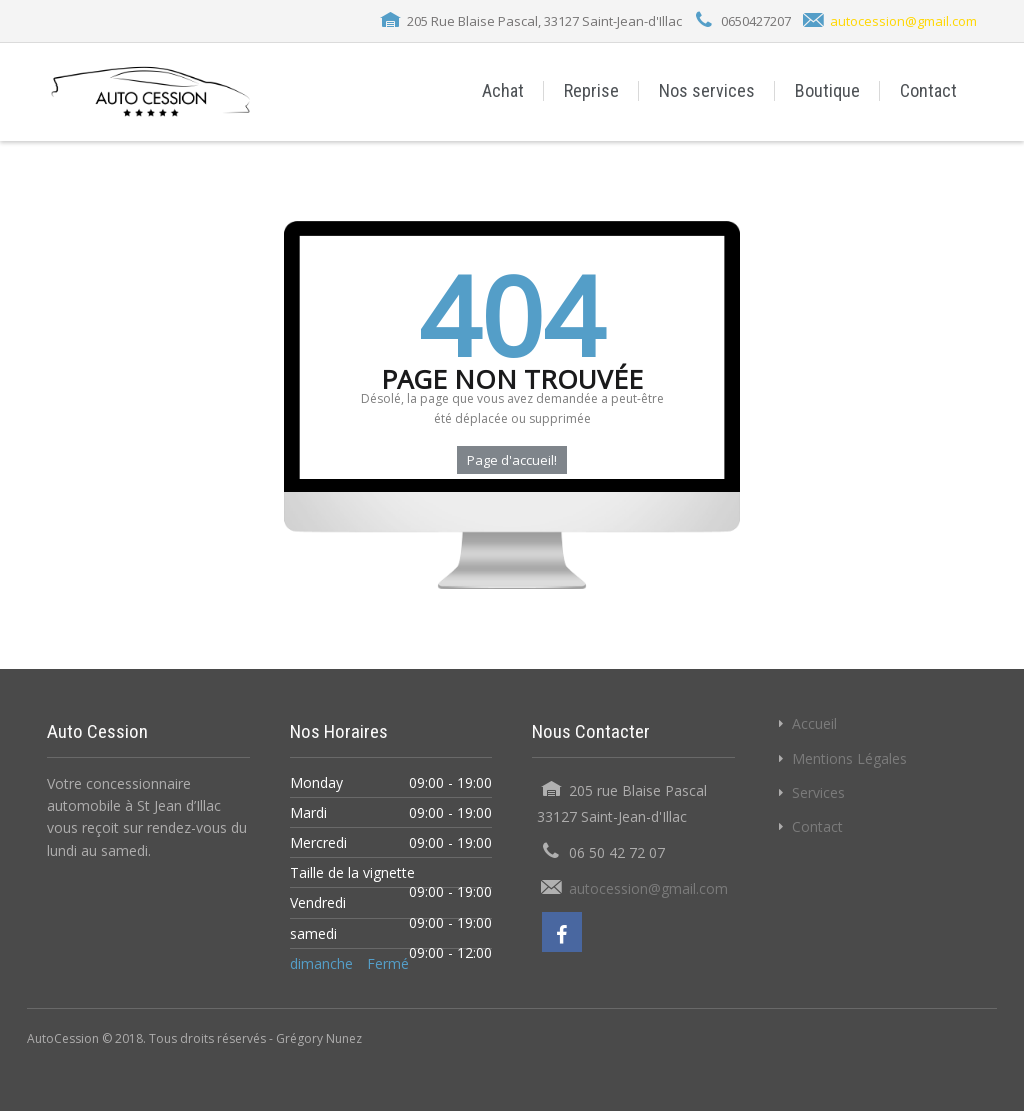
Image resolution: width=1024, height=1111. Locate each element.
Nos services (707, 90)
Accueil (814, 723)
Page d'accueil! (512, 460)
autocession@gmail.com (903, 21)
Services (818, 792)
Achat (503, 90)
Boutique (827, 90)
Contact (928, 90)
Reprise (591, 90)
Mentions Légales (849, 758)
